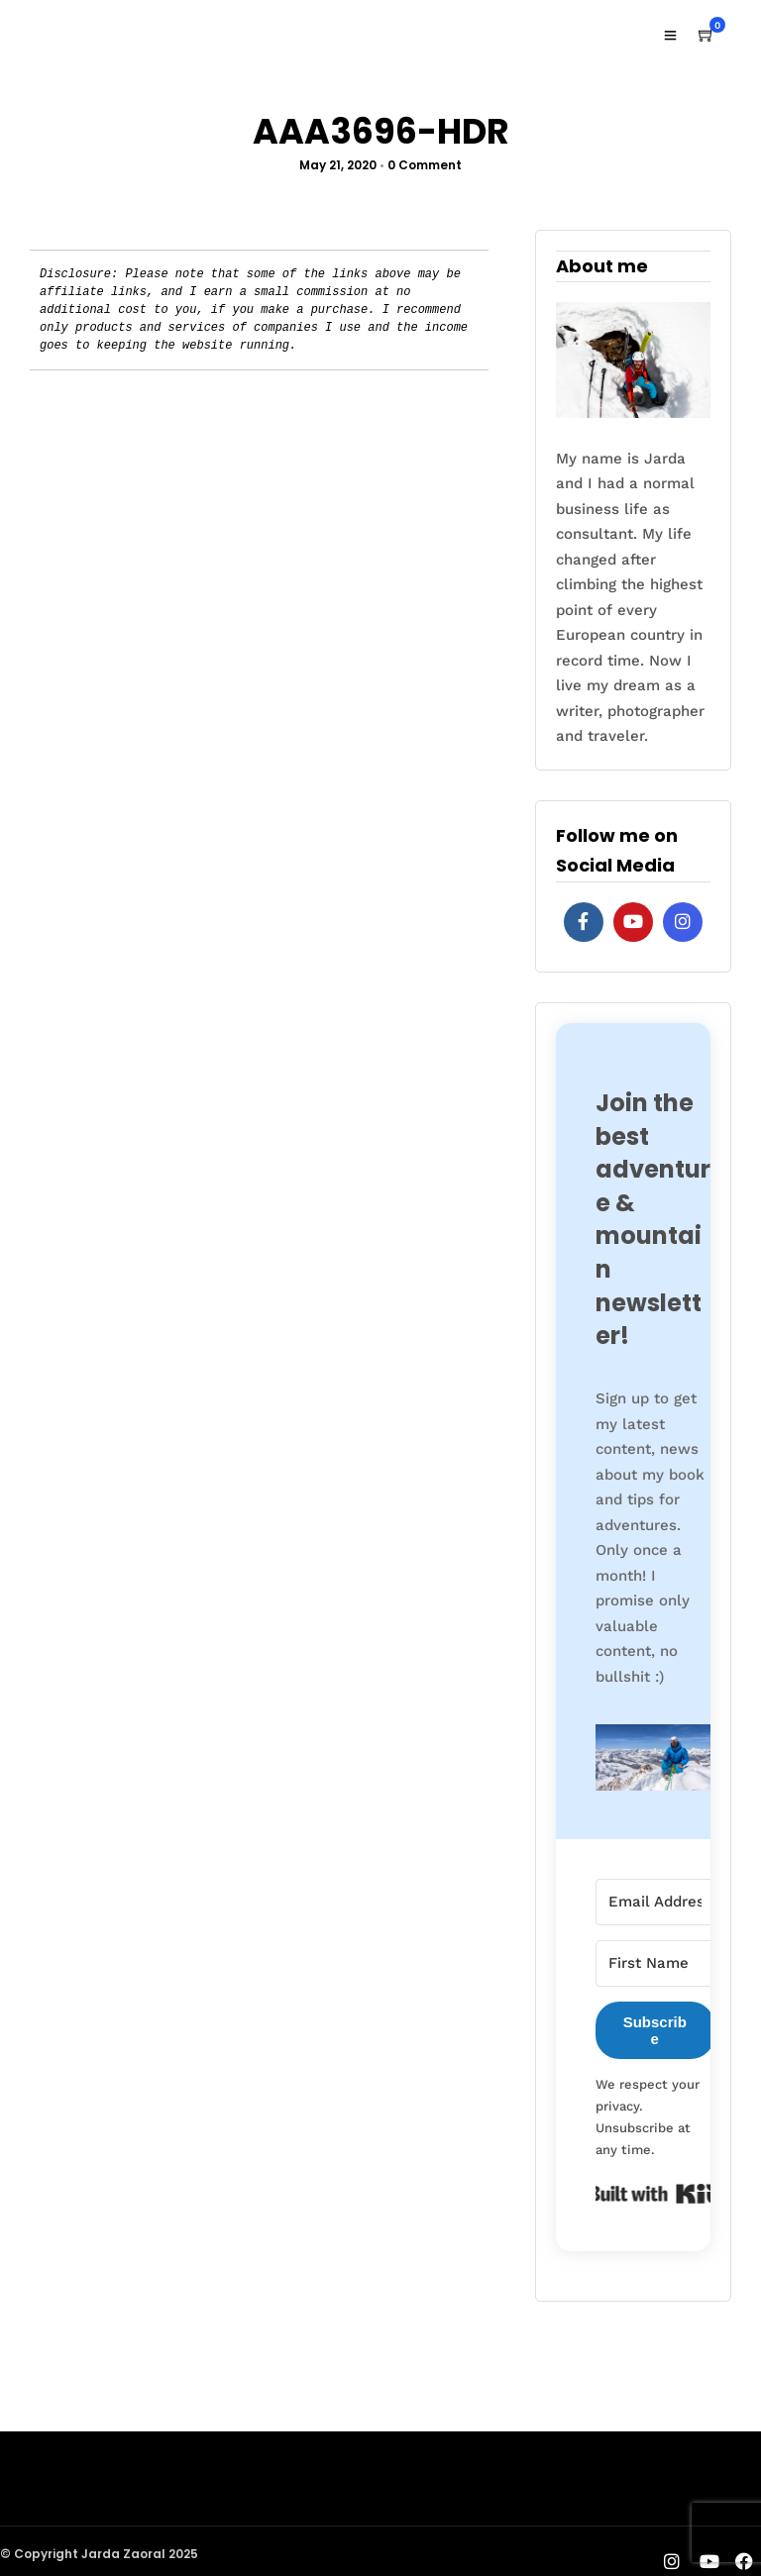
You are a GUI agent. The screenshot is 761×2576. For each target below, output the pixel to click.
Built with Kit (655, 2194)
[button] (655, 1762)
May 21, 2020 (338, 164)
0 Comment (424, 164)
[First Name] (655, 1963)
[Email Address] (655, 1902)
